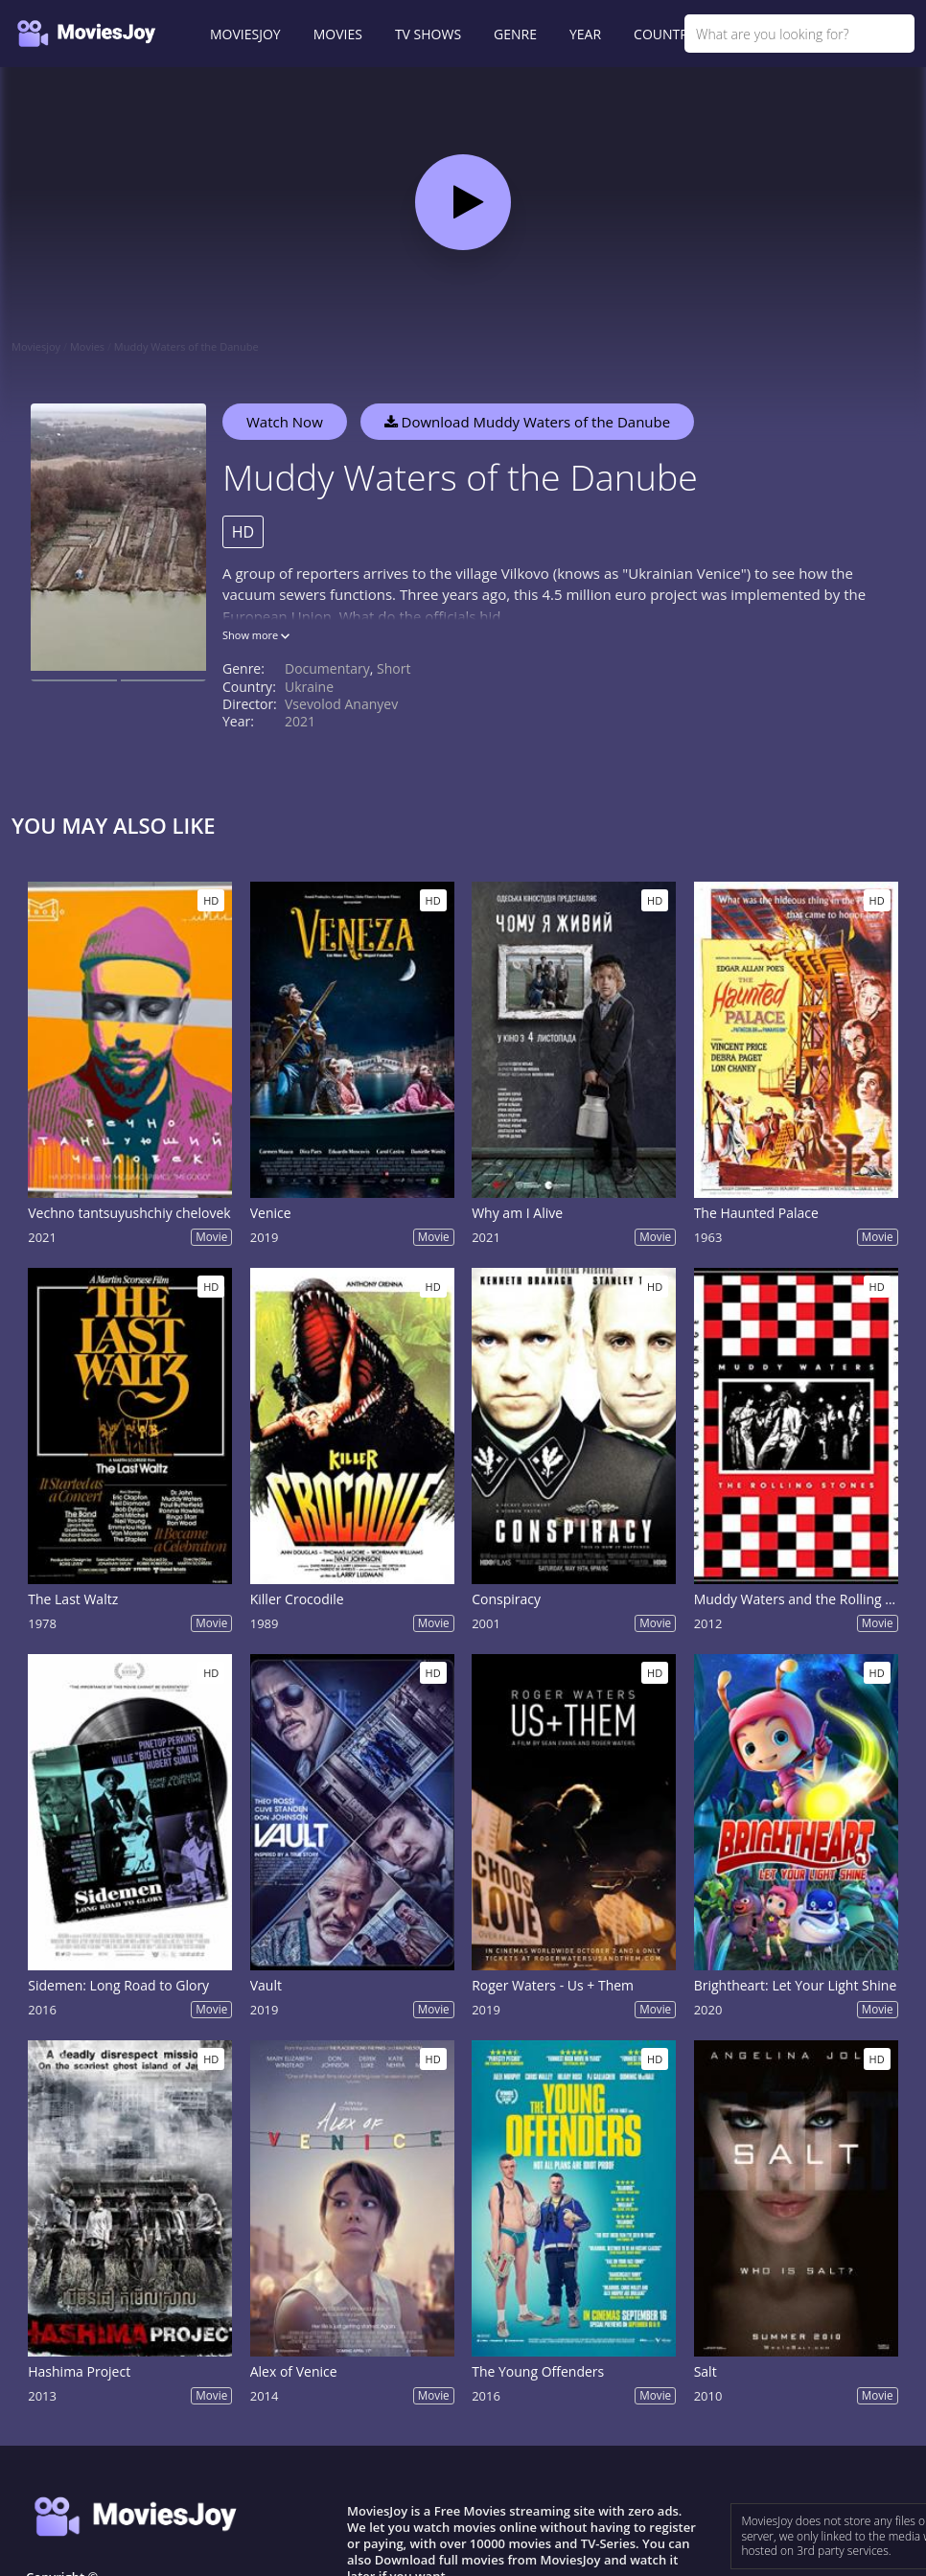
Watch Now (284, 421)
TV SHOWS (428, 34)
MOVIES (337, 34)
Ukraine (309, 687)
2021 (300, 721)
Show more (255, 635)
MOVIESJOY (245, 34)
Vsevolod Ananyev (341, 704)
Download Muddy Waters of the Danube (527, 421)
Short (393, 668)
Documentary (327, 668)
